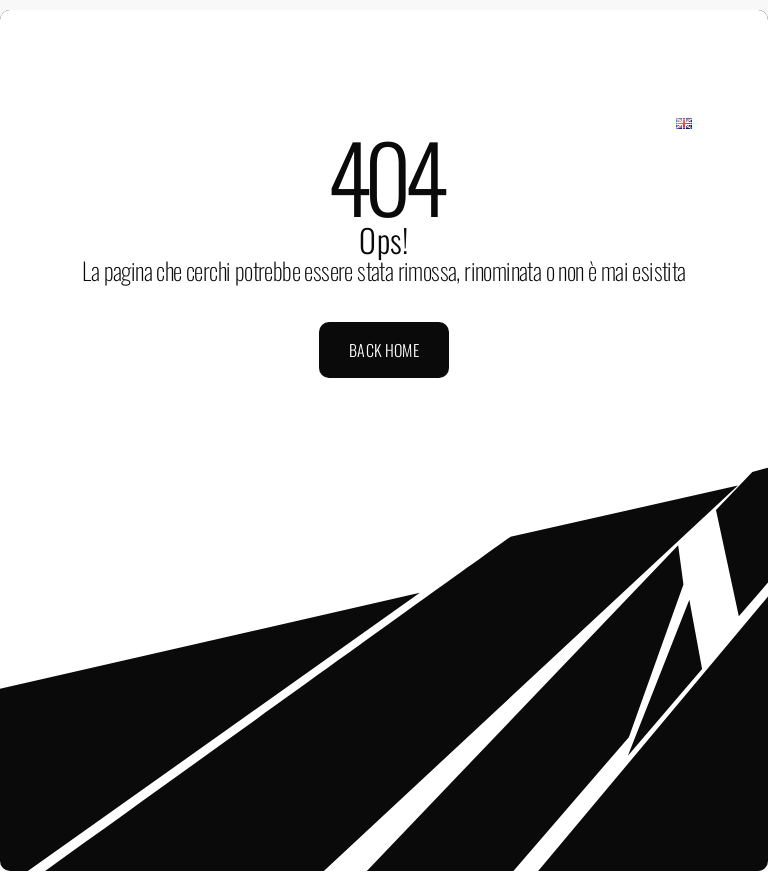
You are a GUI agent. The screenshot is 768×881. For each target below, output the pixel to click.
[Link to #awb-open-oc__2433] (731, 80)
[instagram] (350, 24)
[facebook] (316, 24)
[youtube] (384, 24)
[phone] (452, 24)
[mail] (418, 24)
